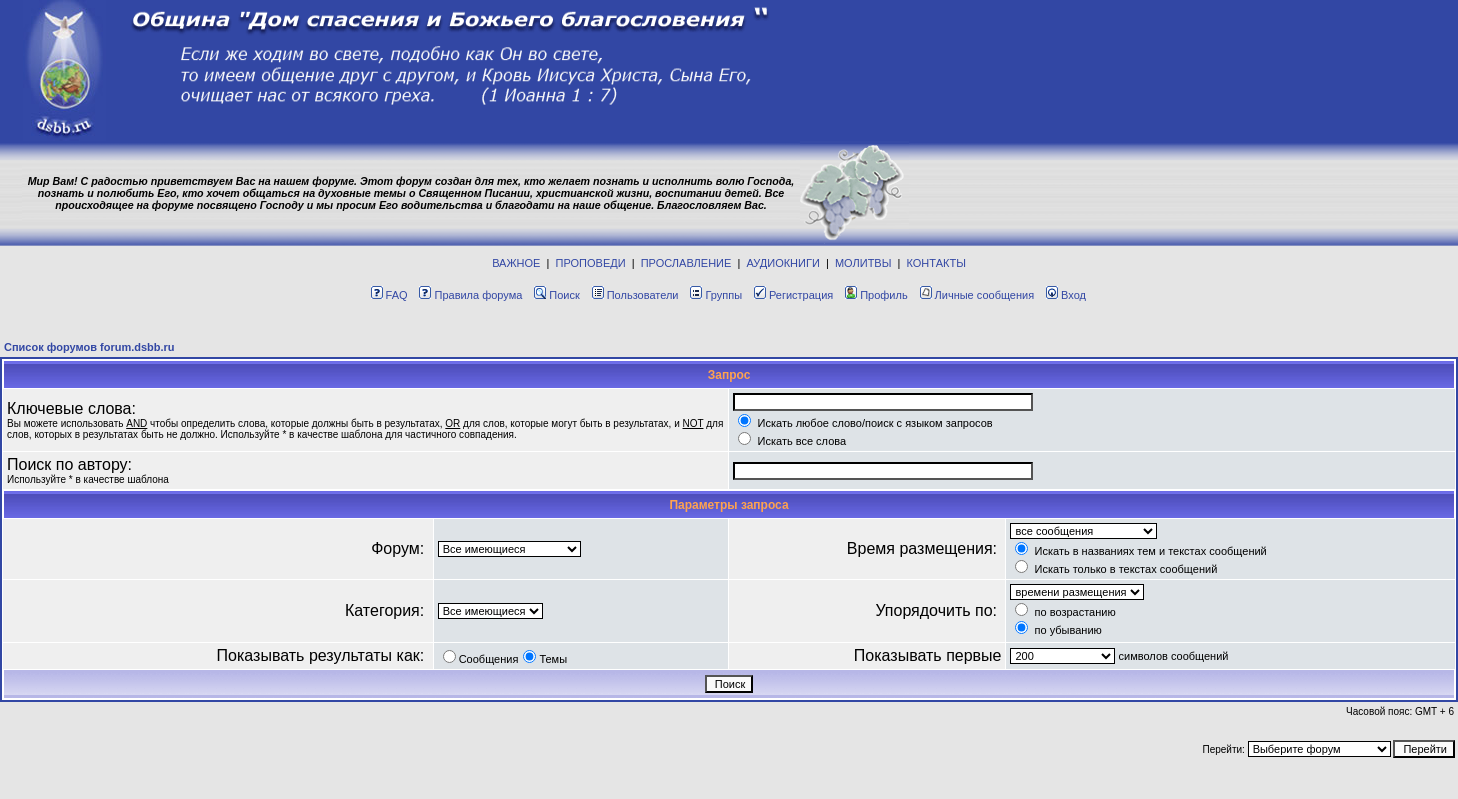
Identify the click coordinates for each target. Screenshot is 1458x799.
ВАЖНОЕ (516, 263)
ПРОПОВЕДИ (591, 263)
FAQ (389, 295)
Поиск (556, 295)
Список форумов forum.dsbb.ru (89, 347)
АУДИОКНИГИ (782, 263)
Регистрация (793, 295)
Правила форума (470, 295)
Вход (1066, 295)
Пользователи (635, 295)
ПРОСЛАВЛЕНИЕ (686, 263)
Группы (716, 295)
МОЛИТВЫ (863, 263)
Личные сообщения (977, 295)
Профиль (876, 295)
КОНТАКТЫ (936, 263)
